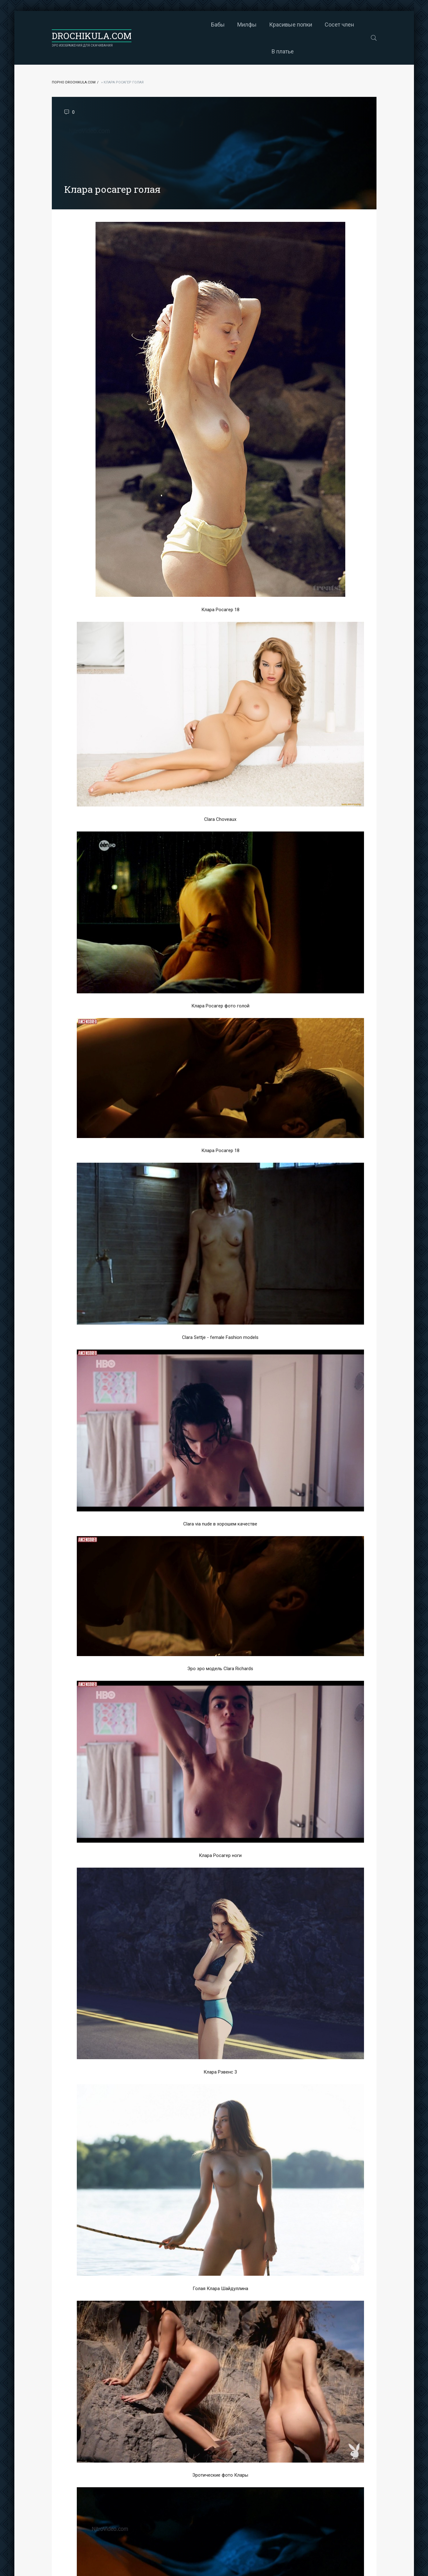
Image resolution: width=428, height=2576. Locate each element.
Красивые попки (241, 24)
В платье (329, 24)
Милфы (198, 24)
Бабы (169, 24)
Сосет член (290, 24)
